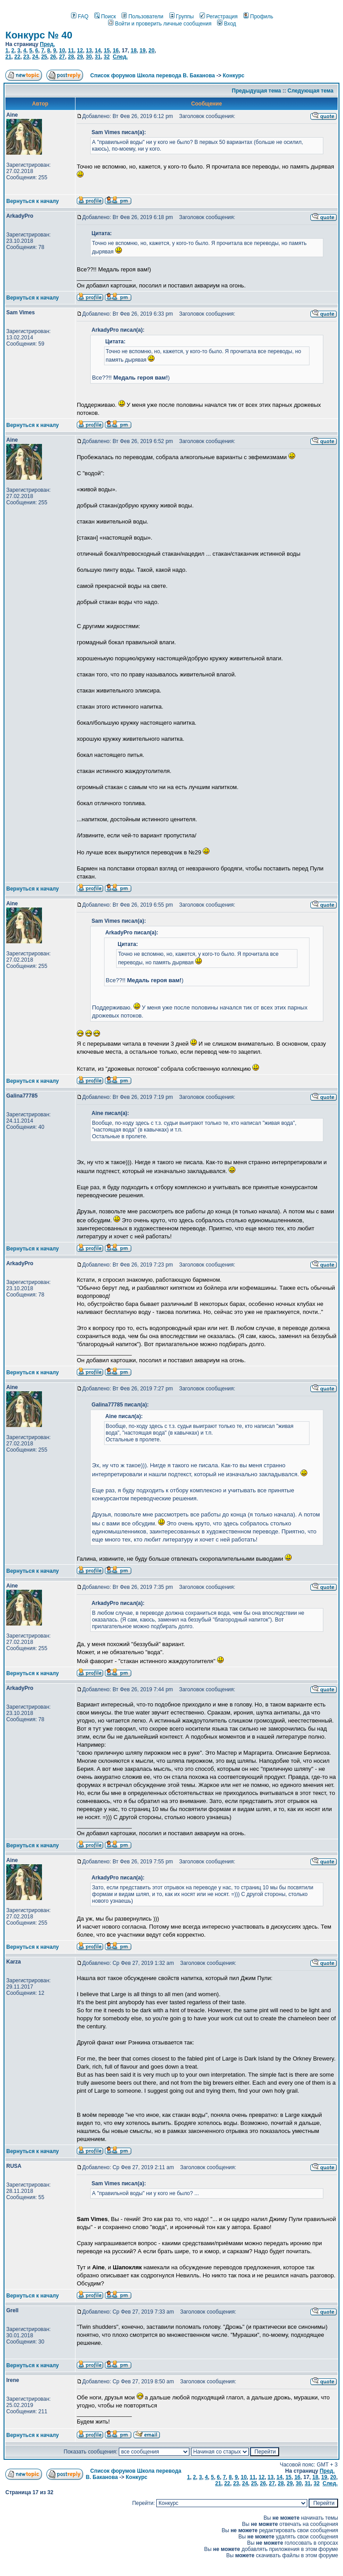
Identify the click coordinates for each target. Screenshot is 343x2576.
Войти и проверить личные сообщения (159, 24)
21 (8, 57)
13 (89, 50)
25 (44, 57)
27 (62, 57)
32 (106, 57)
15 (106, 50)
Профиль (258, 16)
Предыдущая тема (256, 91)
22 (17, 57)
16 (115, 50)
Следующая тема (311, 91)
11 (71, 50)
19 (143, 50)
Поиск (105, 16)
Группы (181, 16)
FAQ (79, 16)
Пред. (47, 44)
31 (97, 57)
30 (89, 57)
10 (62, 50)
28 (71, 57)
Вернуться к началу (32, 201)
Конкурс (233, 75)
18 (133, 50)
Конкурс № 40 (38, 35)
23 (26, 57)
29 (80, 57)
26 (53, 57)
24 (35, 57)
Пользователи (142, 16)
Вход (226, 24)
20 (152, 50)
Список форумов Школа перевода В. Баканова (152, 75)
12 (80, 50)
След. (120, 57)
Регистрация (219, 16)
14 (97, 50)
